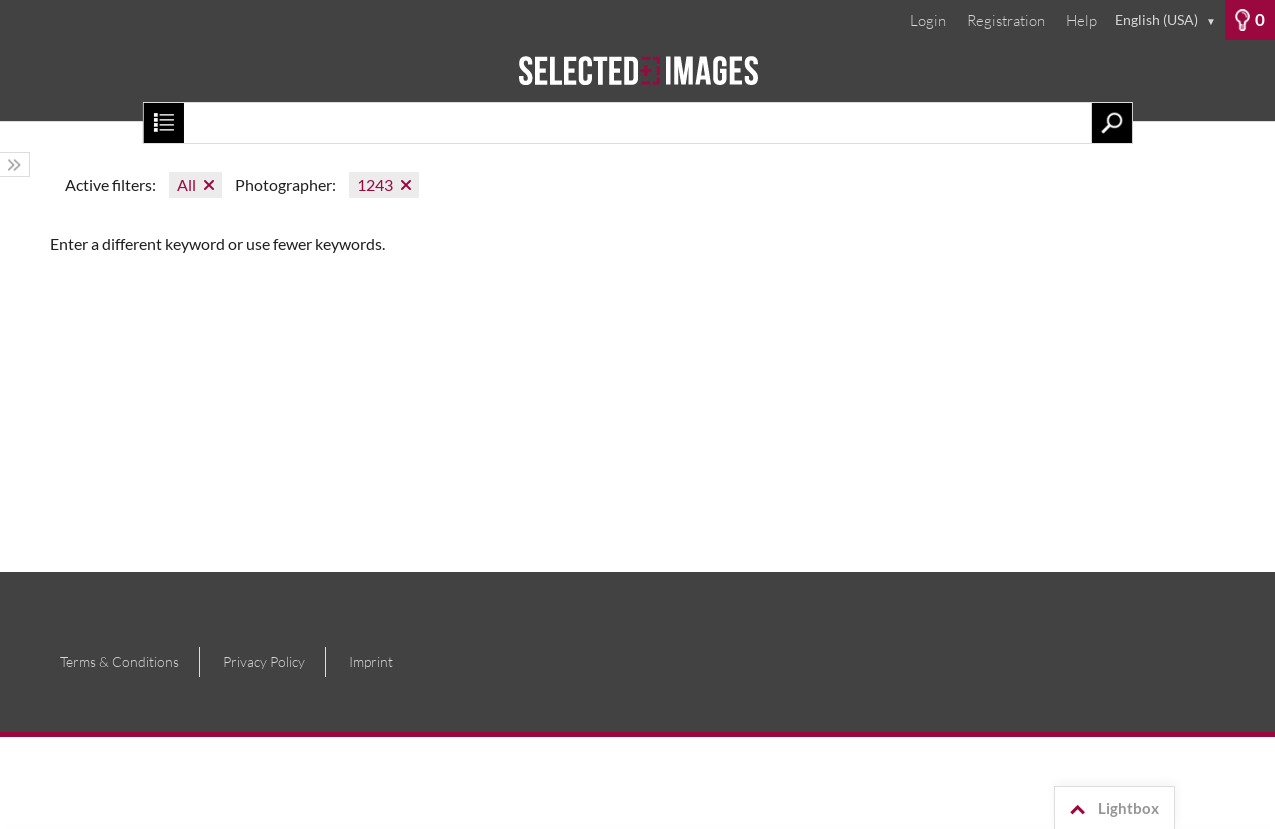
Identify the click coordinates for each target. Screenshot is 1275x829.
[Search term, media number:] (637, 123)
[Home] (637, 80)
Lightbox (1111, 809)
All (186, 184)
